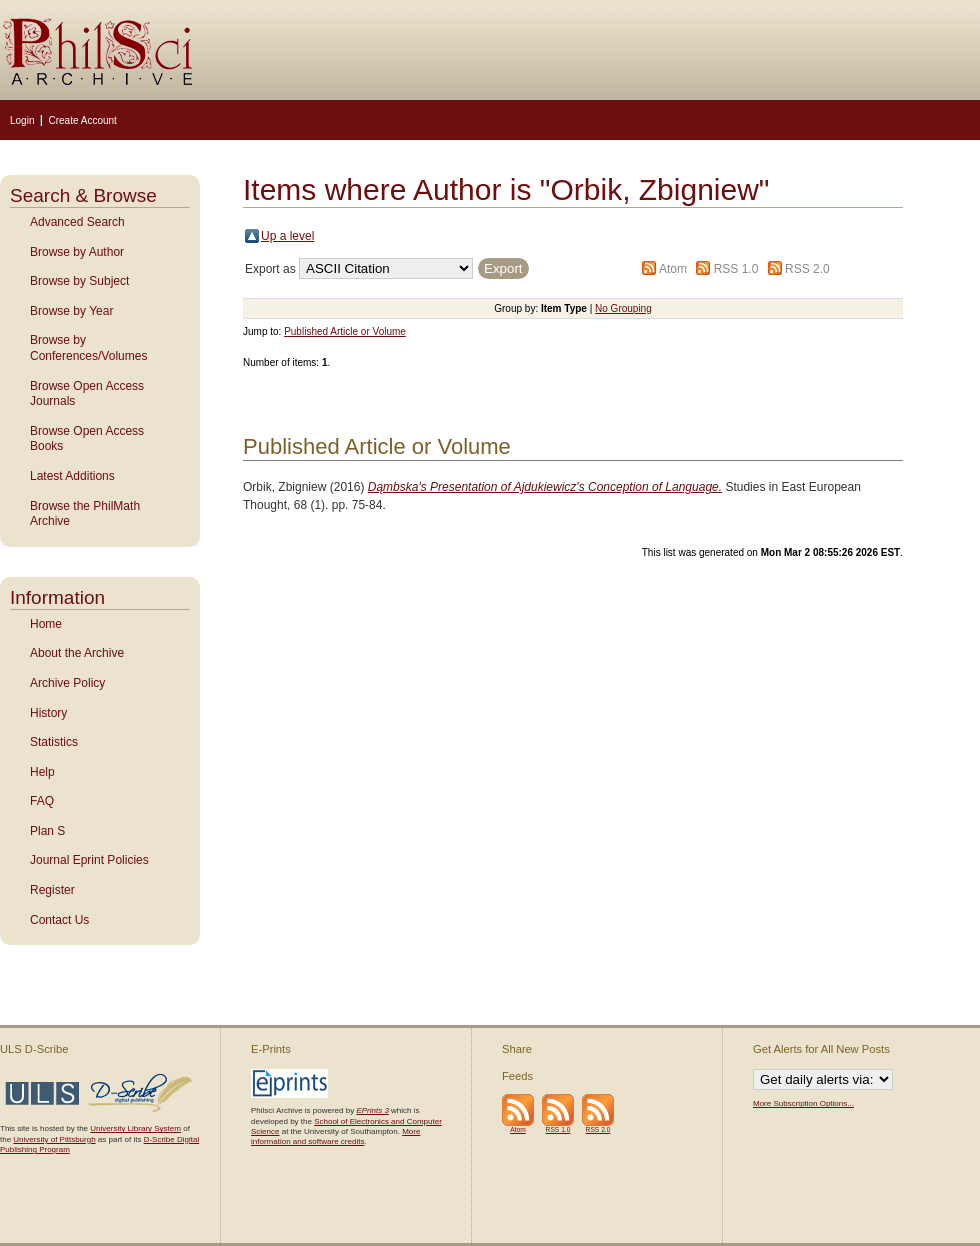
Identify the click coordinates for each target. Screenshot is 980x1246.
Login (22, 120)
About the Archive (77, 653)
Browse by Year (71, 311)
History (48, 713)
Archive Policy (67, 683)
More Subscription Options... (803, 1103)
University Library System (135, 1128)
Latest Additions (72, 476)
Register (52, 890)
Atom (673, 269)
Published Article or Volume (345, 331)
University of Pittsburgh (54, 1139)
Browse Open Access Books (87, 439)
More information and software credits (335, 1136)
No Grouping (623, 308)
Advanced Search (77, 222)
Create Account (82, 120)
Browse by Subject (79, 281)
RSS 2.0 (807, 269)
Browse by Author (77, 252)
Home (46, 624)
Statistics (54, 742)
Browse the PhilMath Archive (85, 514)
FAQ (42, 801)
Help (42, 772)
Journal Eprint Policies (89, 860)
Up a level (287, 236)
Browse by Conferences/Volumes (88, 348)
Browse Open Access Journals (87, 394)
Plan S (47, 831)
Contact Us (59, 920)
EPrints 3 (372, 1110)
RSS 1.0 (736, 269)
